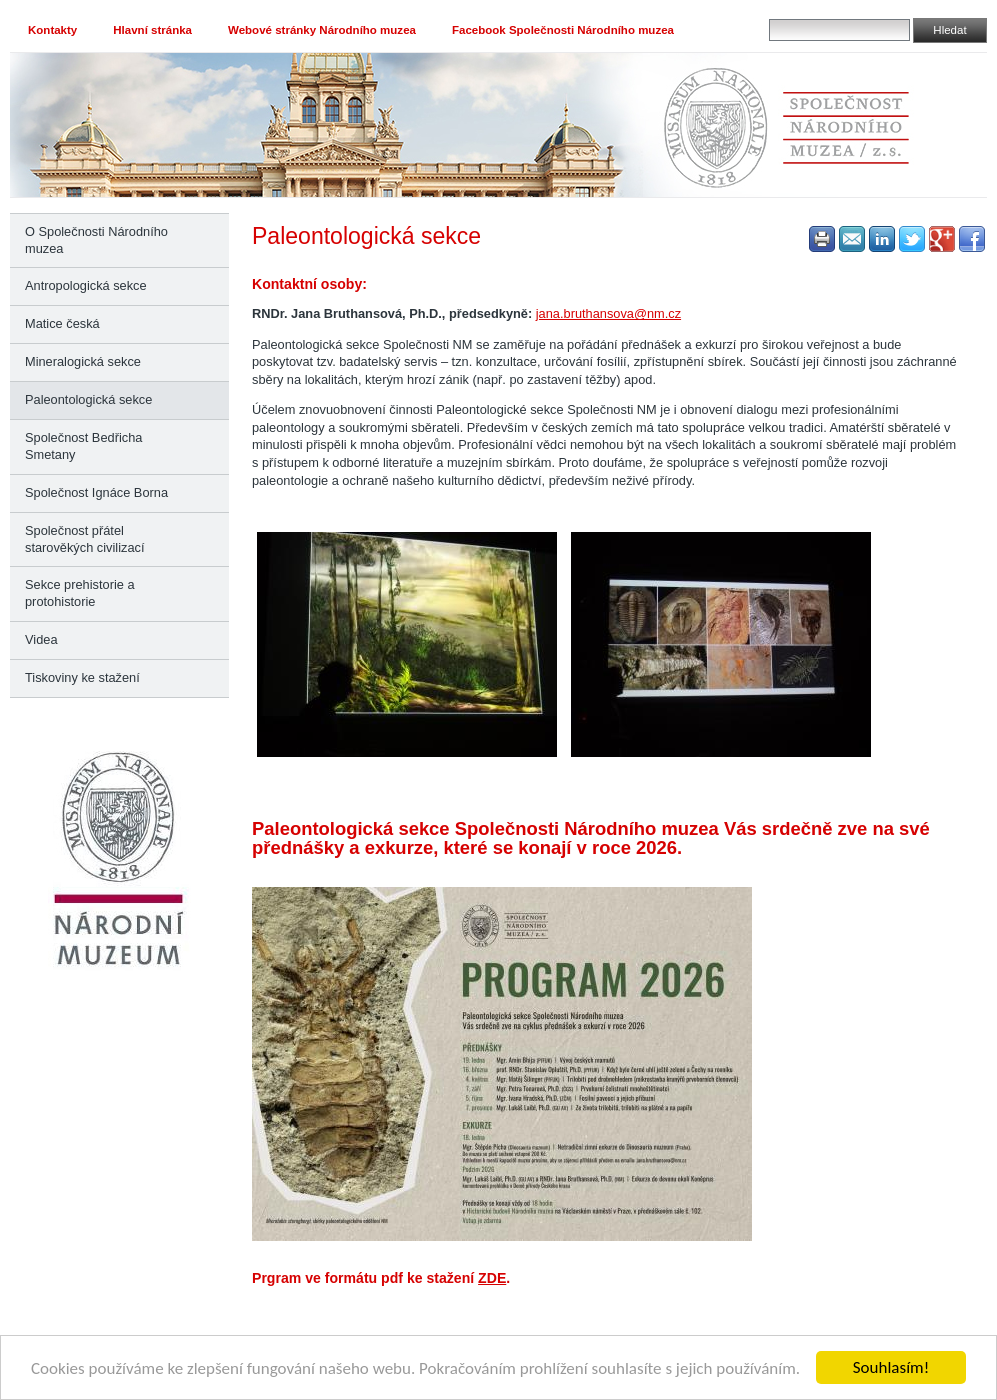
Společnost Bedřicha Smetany (83, 446)
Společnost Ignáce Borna (96, 492)
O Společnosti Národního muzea (96, 240)
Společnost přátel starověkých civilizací (84, 539)
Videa (41, 639)
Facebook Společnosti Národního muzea (563, 30)
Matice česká (62, 323)
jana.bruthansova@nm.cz (608, 313)
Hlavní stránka (152, 30)
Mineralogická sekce (83, 361)
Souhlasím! (891, 1367)
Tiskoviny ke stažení (82, 677)
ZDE (492, 1278)
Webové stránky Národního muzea (322, 30)
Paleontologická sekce (88, 399)
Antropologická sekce (86, 285)
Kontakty (52, 30)
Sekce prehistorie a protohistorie (80, 593)
